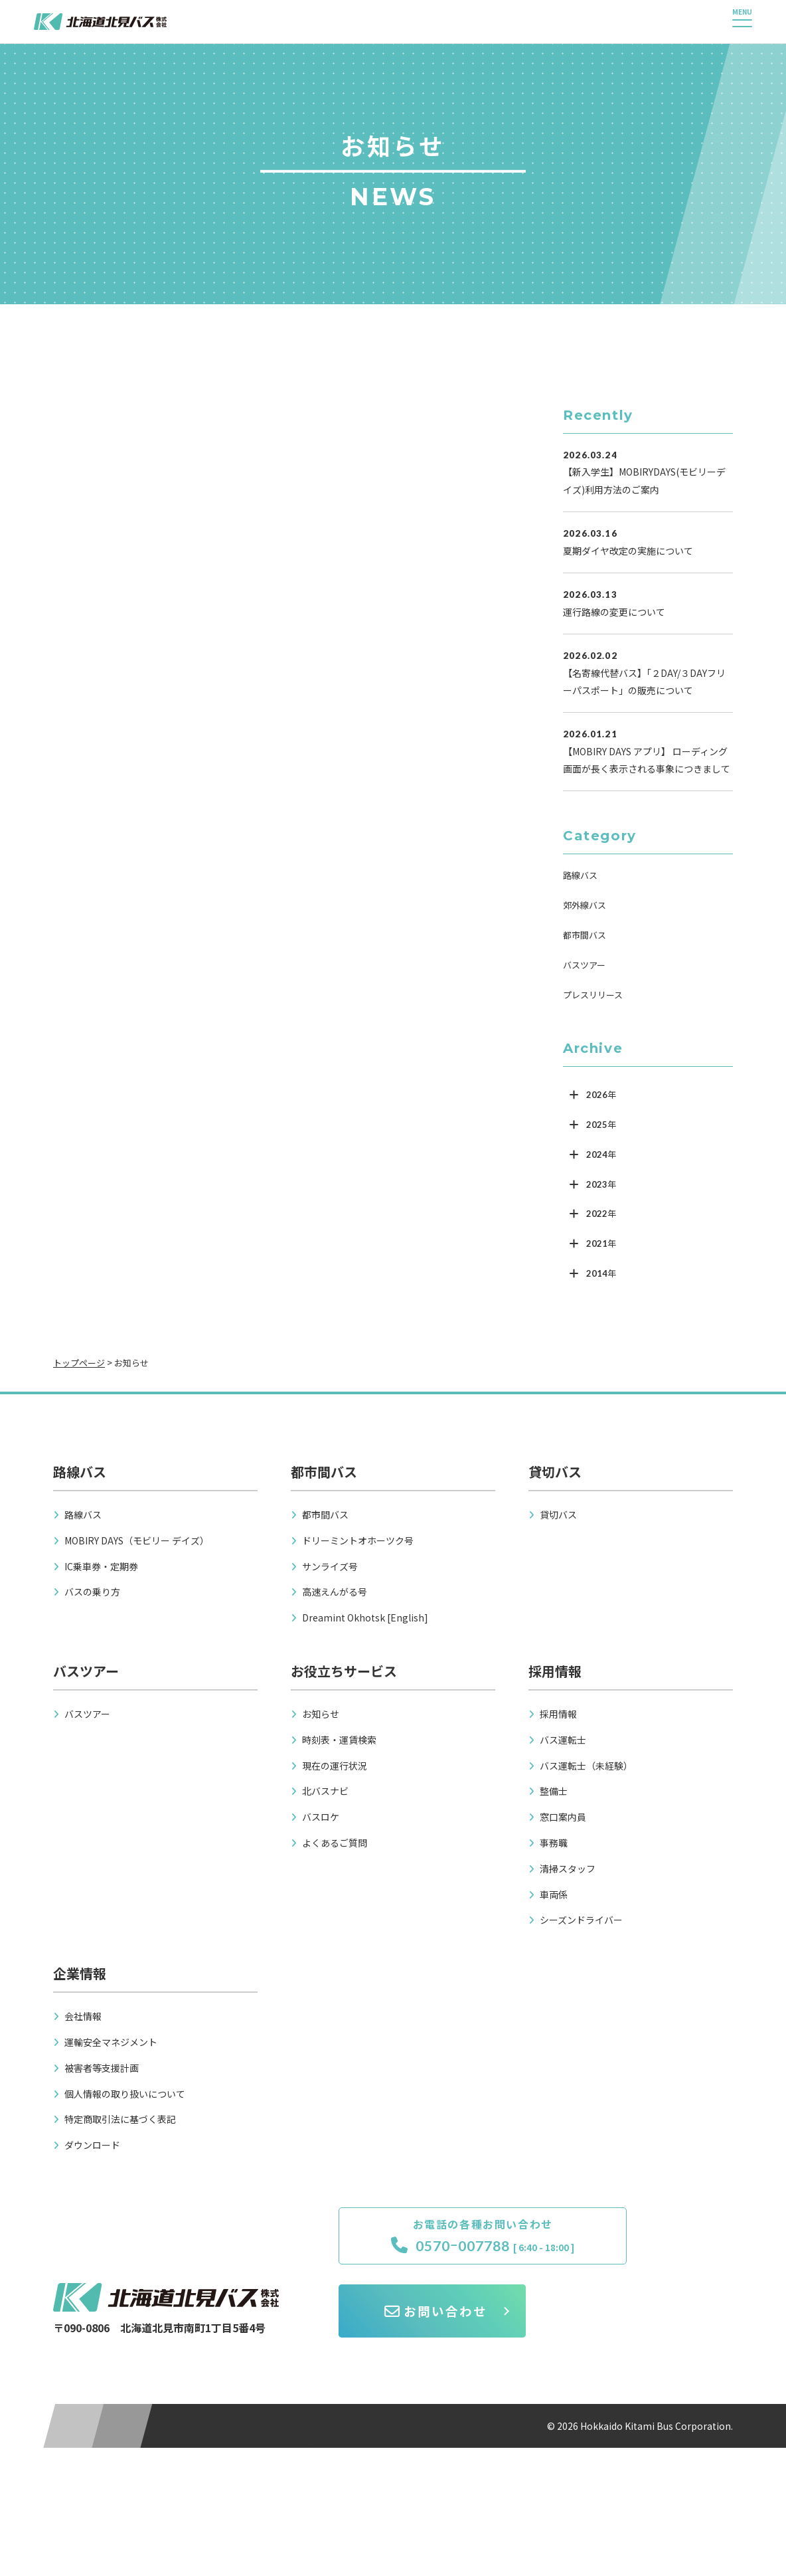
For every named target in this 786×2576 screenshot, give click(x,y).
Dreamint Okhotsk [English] (365, 1617)
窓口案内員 (563, 1816)
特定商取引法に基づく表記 (120, 2119)
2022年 (601, 1213)
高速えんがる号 (334, 1591)
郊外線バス (584, 905)
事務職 (554, 1842)
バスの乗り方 (92, 1591)
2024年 (601, 1154)
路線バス (580, 875)
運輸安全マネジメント (110, 2042)
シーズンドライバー (581, 1919)
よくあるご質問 (334, 1842)
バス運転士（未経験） (586, 1765)
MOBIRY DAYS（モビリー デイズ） (136, 1540)
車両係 (554, 1894)
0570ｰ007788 (430, 2247)
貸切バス (558, 1514)
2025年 (601, 1124)
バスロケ (320, 1816)
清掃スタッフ (567, 1868)
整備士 (554, 1790)
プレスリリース (593, 994)
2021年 (601, 1243)
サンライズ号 (330, 1566)
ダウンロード (92, 2145)
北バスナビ (325, 1790)
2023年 (601, 1184)
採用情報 (558, 1713)
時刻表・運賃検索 (339, 1739)
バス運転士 (563, 1739)
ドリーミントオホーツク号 (358, 1540)
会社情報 (83, 2016)
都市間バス (584, 935)
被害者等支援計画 (101, 2067)
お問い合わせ (642, 2246)
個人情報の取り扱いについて (124, 2093)
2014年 (601, 1273)
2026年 (601, 1094)
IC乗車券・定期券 (101, 1566)
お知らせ (320, 1713)
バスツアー (584, 965)
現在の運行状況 (334, 1765)
